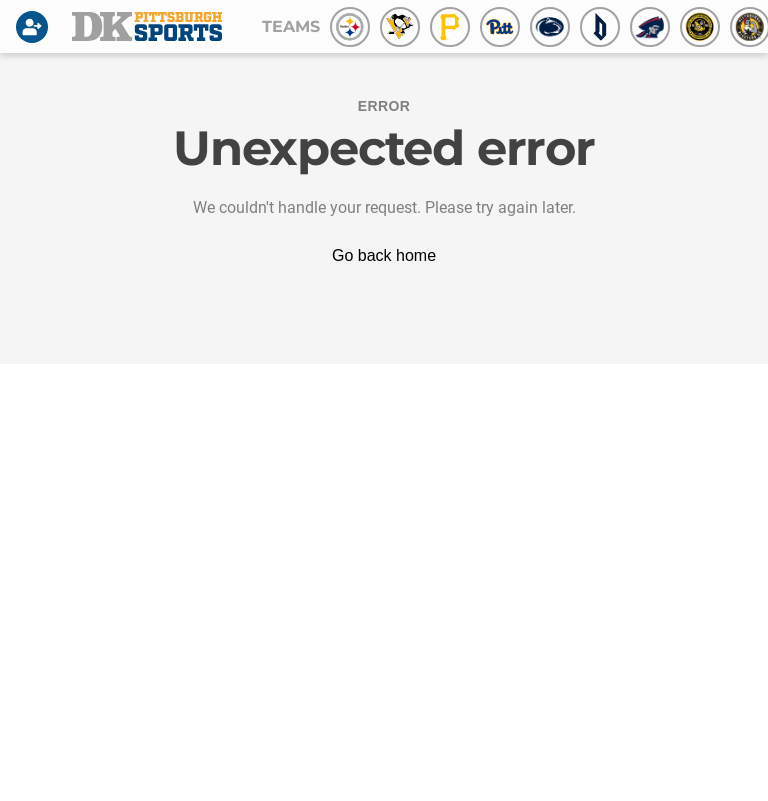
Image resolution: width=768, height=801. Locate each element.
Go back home (384, 255)
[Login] (36, 27)
